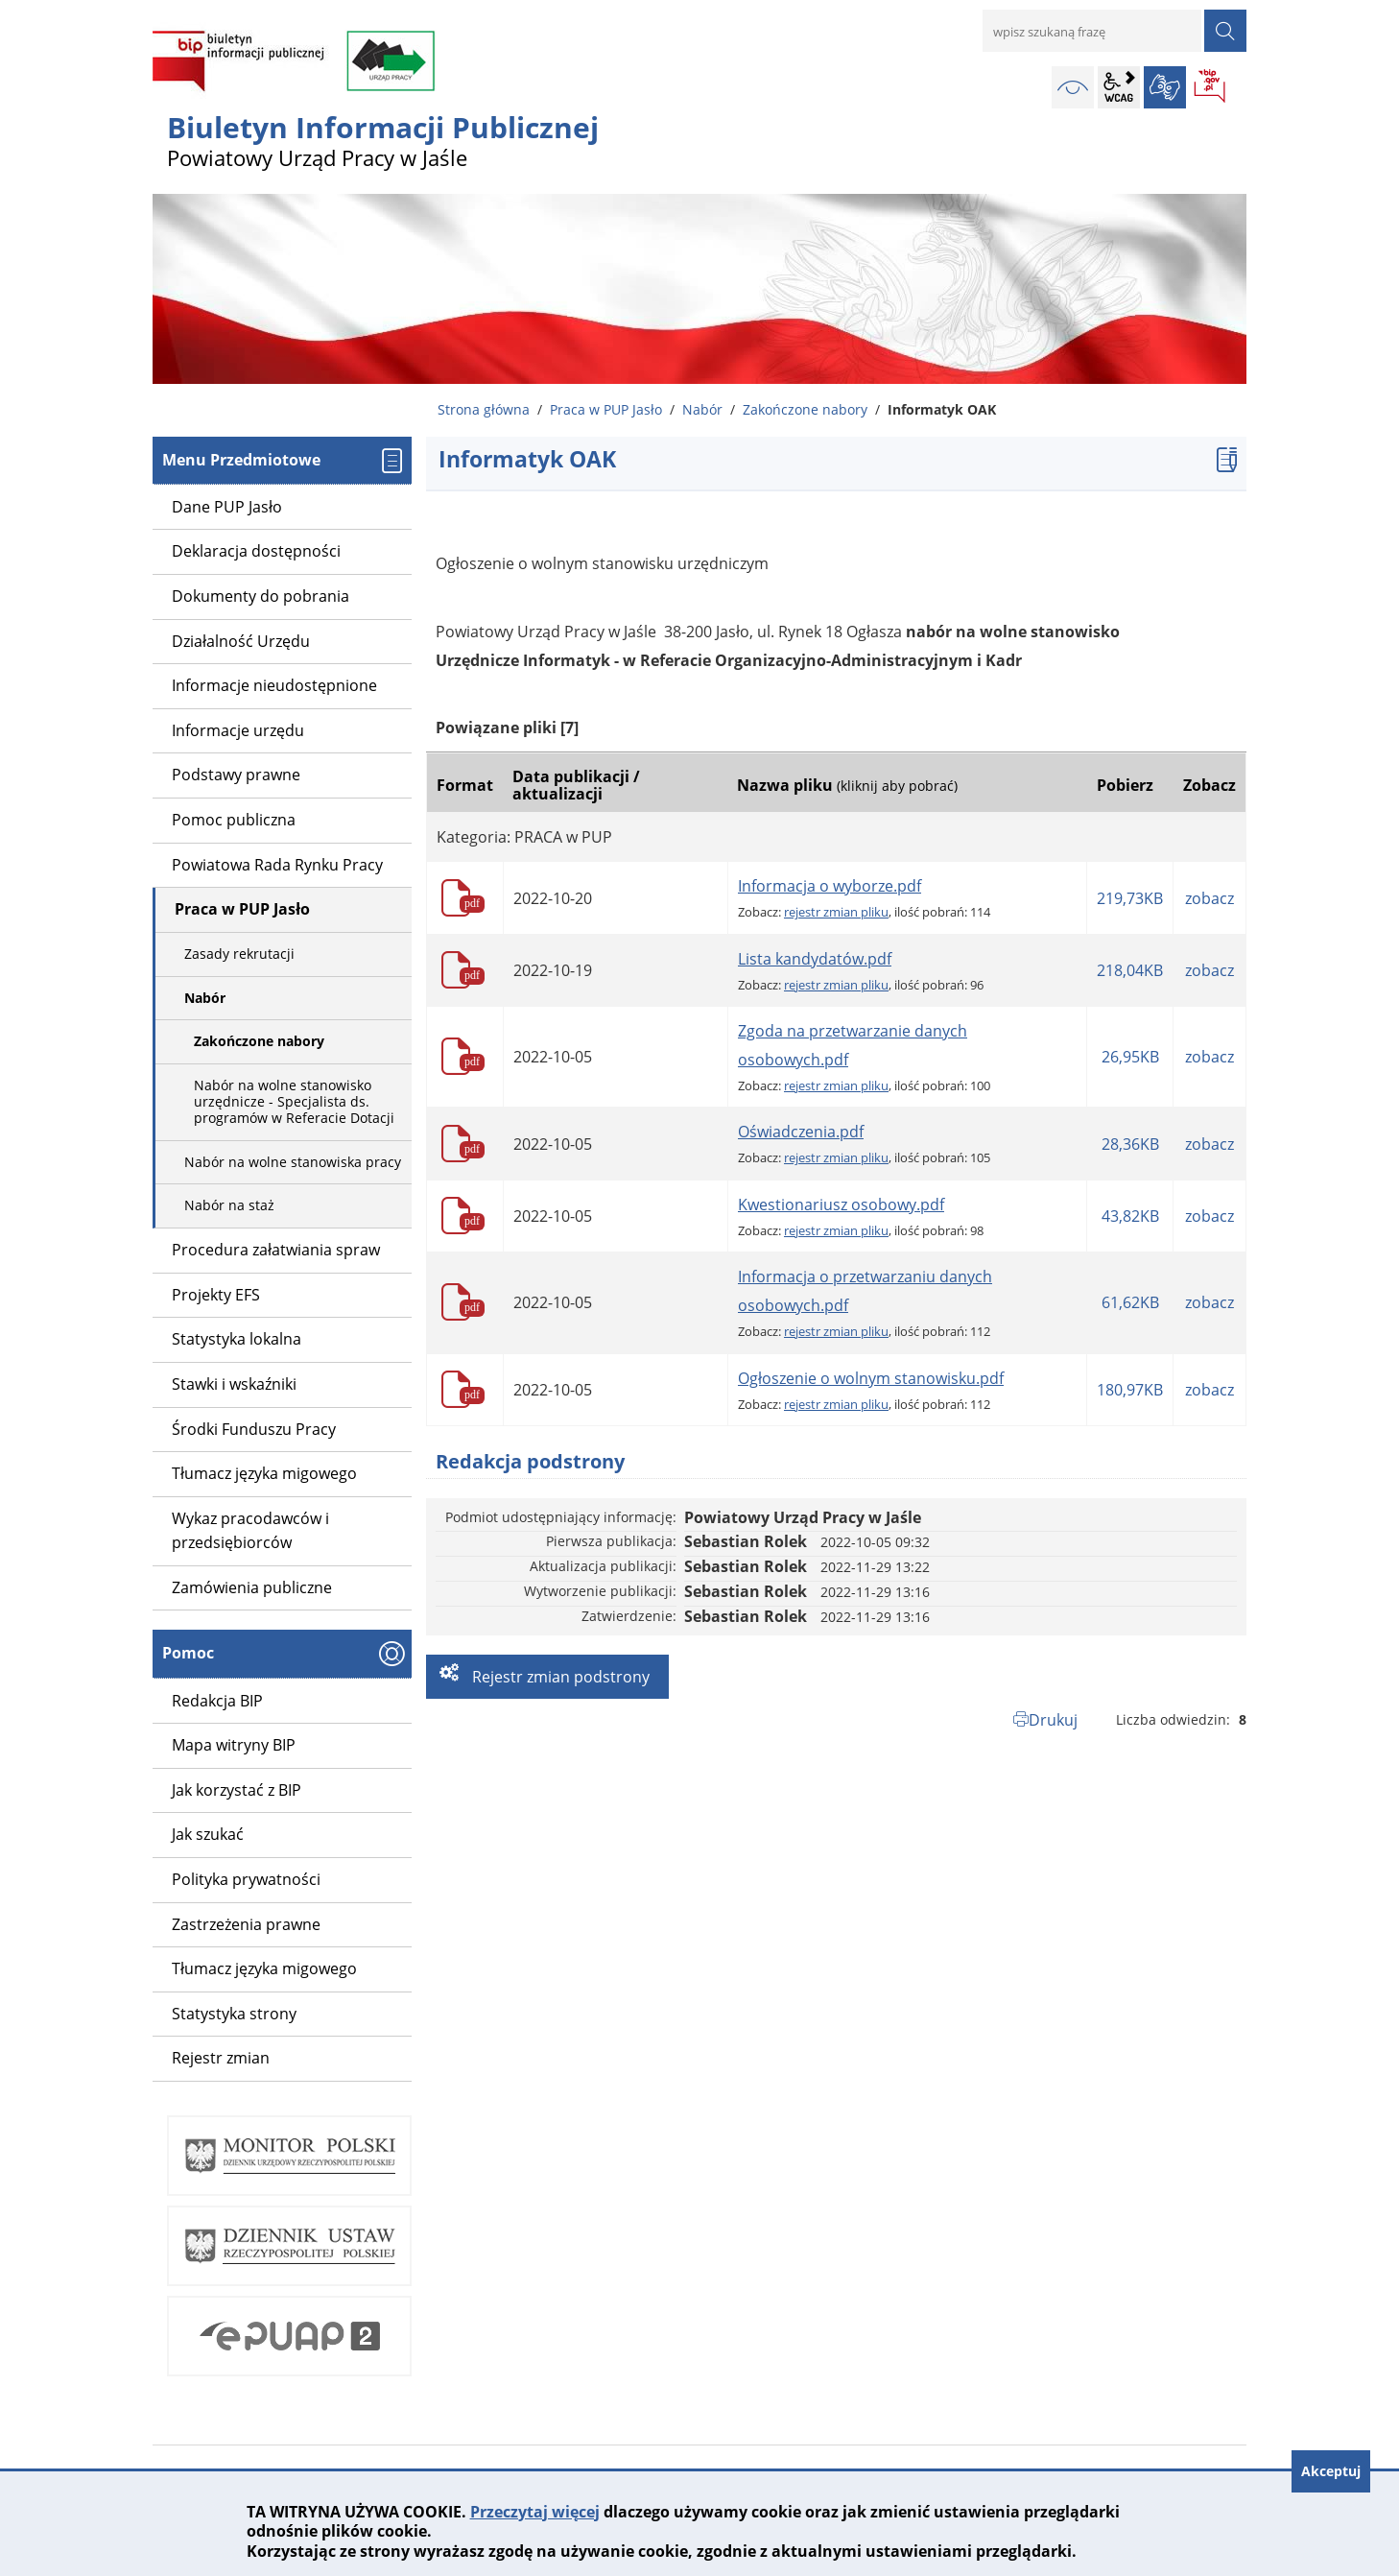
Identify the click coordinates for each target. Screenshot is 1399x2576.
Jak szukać (208, 1834)
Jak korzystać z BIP (236, 1790)
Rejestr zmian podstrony (559, 1676)
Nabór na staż (229, 1205)
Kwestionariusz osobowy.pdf (841, 1204)
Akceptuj (1331, 2471)
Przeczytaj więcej (535, 2511)
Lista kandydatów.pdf (814, 958)
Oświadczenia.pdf (801, 1131)
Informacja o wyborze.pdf (829, 885)
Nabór (702, 409)
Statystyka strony (234, 2013)
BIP (1211, 87)
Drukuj (1053, 1719)
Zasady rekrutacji (239, 953)
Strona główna (484, 409)
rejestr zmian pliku (836, 911)
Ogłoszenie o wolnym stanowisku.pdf (871, 1378)
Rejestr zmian (221, 2057)
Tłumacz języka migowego (264, 1968)
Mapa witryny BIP (234, 1744)
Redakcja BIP (217, 1700)
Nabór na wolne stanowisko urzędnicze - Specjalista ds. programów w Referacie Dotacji (294, 1101)
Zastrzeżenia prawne (246, 1924)
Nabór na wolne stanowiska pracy (292, 1162)
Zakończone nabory (805, 409)
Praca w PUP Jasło (606, 409)
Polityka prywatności (246, 1879)
